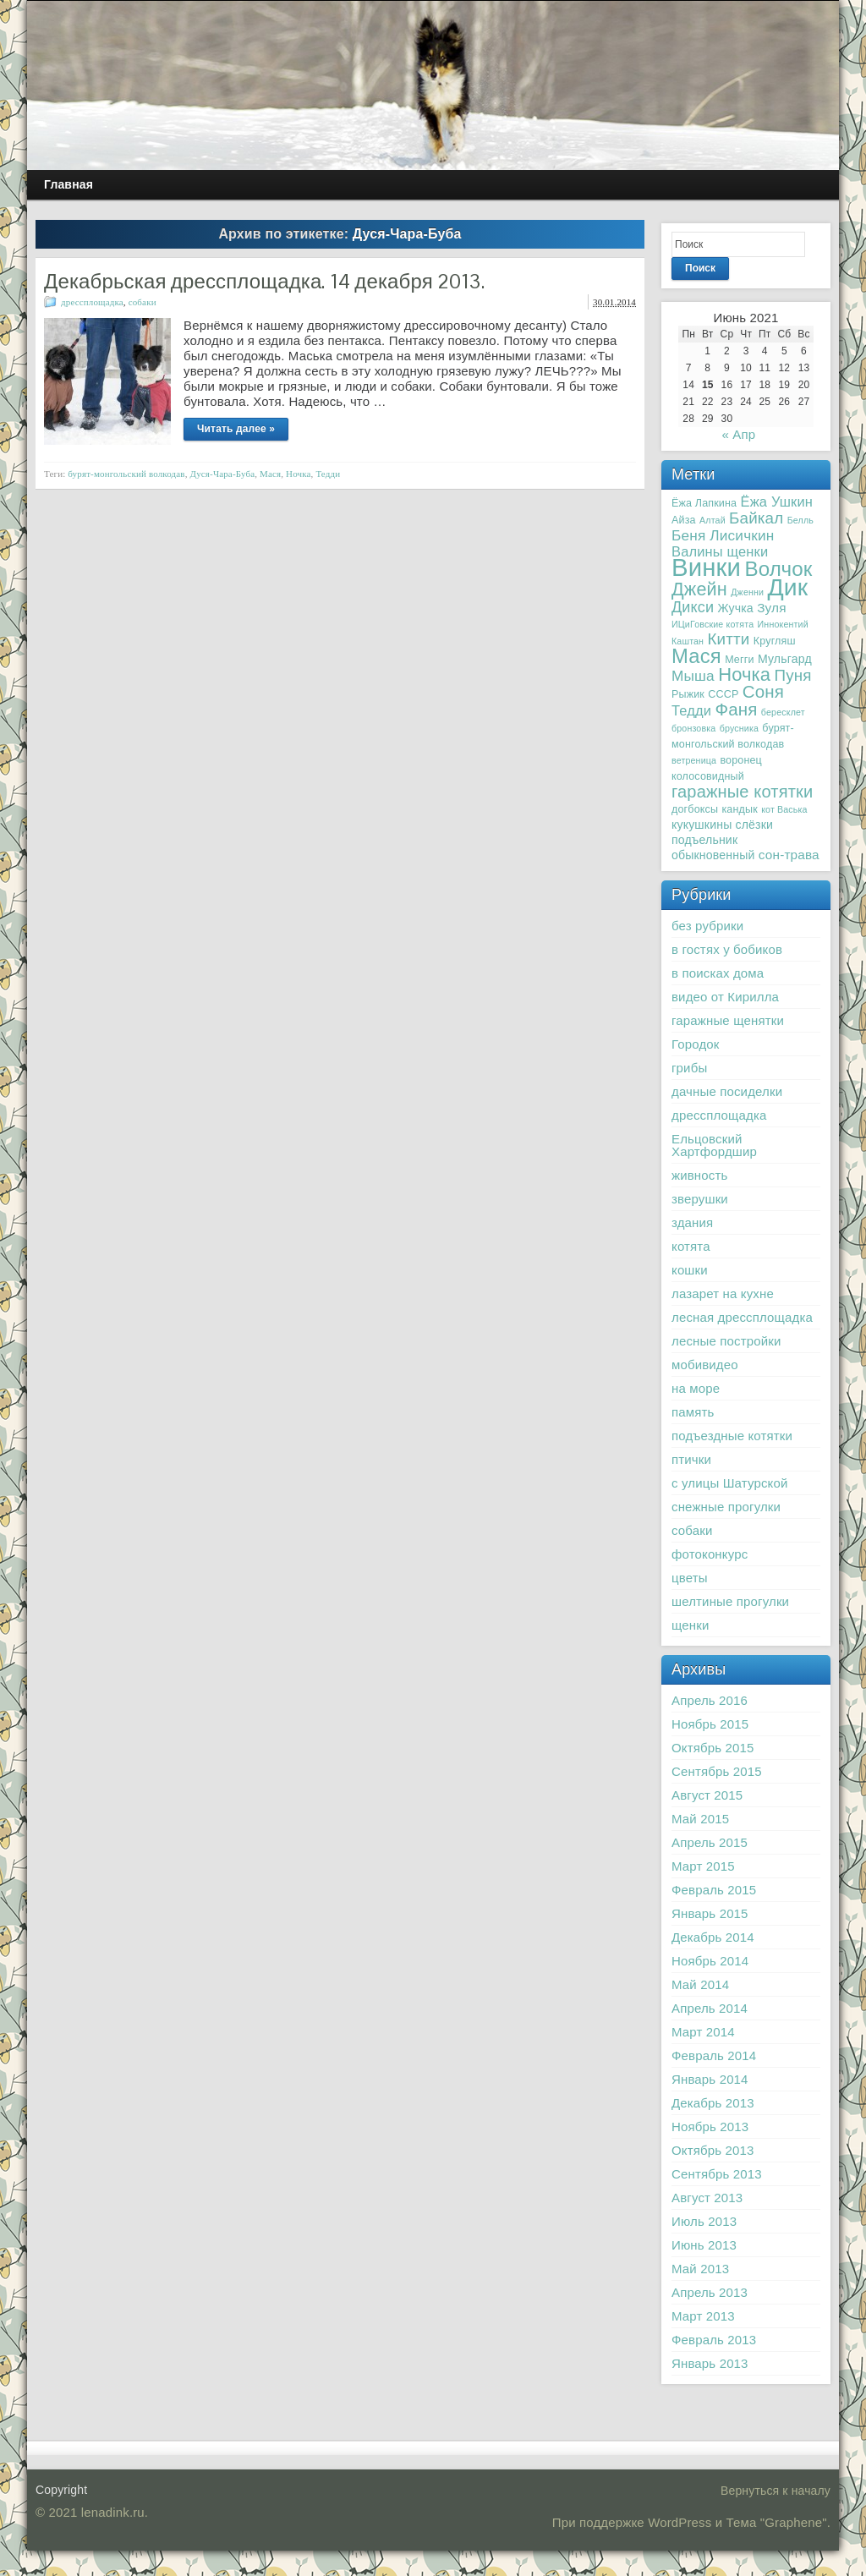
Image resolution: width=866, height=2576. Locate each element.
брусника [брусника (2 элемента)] (739, 728)
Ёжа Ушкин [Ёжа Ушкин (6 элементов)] (777, 501)
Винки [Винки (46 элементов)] (706, 567)
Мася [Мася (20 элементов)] (696, 655)
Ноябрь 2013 (709, 2126)
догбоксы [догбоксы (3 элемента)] (694, 809)
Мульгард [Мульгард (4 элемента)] (785, 659)
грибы (689, 1068)
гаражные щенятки (727, 1020)
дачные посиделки (726, 1091)
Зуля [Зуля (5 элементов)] (772, 607)
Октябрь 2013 (712, 2150)
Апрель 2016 (709, 1700)
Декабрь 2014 (712, 1937)
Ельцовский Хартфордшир (714, 1145)
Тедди (327, 474)
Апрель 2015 (709, 1842)
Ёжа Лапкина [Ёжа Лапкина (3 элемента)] (704, 503)
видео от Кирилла (725, 996)
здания (692, 1222)
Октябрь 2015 (712, 1747)
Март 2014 (703, 2032)
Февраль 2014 (713, 2055)
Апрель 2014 (709, 2008)
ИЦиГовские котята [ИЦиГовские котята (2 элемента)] (712, 624)
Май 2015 (700, 1818)
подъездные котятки (731, 1435)
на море (695, 1388)
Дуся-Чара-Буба (222, 474)
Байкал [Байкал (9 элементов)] (756, 518)
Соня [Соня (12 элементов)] (763, 691)
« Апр (738, 434)
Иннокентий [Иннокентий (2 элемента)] (783, 624)
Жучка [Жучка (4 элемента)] (736, 608)
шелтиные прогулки (730, 1601)
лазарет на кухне (722, 1293)
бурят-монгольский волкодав (126, 474)
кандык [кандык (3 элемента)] (739, 809)
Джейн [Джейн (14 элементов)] (699, 589)
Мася (270, 474)
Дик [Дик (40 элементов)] (787, 586)
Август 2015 (707, 1795)
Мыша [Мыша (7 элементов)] (693, 675)
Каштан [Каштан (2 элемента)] (687, 641)
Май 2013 (700, 2268)
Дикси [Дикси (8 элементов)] (692, 607)
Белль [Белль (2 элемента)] (800, 520)
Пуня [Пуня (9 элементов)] (793, 675)
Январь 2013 (709, 2363)
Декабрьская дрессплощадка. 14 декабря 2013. (264, 281)
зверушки (699, 1199)
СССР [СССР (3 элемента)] (723, 694)
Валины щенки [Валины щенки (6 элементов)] (719, 551)
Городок (695, 1044)
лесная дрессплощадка (742, 1317)
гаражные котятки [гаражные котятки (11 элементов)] (742, 791)
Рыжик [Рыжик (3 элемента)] (687, 694)
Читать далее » (236, 429)
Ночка (298, 474)
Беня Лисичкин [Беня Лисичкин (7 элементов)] (722, 535)
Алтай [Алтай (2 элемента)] (712, 520)
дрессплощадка (92, 302)
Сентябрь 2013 (716, 2174)
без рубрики (707, 925)
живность (699, 1175)
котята (690, 1246)
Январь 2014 (709, 2079)
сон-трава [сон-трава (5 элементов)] (789, 854)
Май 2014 (700, 1984)
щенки (690, 1625)
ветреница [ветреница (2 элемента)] (693, 760)
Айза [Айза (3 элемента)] (683, 520)
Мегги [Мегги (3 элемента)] (739, 660)
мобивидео (704, 1364)
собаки (142, 302)
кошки (689, 1270)
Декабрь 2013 (712, 2103)
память (693, 1412)
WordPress (679, 2522)
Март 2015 (703, 1866)
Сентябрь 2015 (716, 1771)
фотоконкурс (709, 1554)
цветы (689, 1577)
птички (691, 1459)
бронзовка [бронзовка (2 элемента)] (693, 728)
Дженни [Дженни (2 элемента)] (747, 592)
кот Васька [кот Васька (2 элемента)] (784, 809)
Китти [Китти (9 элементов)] (728, 639)
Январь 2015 (709, 1913)
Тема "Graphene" (776, 2522)
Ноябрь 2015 (709, 1724)
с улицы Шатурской (729, 1483)
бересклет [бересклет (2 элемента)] (783, 712)
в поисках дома (717, 973)
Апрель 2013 (709, 2292)
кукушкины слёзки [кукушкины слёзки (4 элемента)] (722, 824)
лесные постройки (726, 1341)
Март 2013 (703, 2316)
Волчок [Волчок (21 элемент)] (778, 568)
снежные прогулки (726, 1506)
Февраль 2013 (713, 2339)
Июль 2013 (704, 2221)
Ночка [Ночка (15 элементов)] (744, 674)
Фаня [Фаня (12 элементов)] (736, 709)
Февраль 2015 (713, 1890)
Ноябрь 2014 (709, 1961)
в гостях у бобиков (726, 949)
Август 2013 (707, 2197)
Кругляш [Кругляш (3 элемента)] (775, 641)
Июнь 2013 (704, 2245)
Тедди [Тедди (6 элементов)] (691, 710)
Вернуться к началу (775, 2490)
